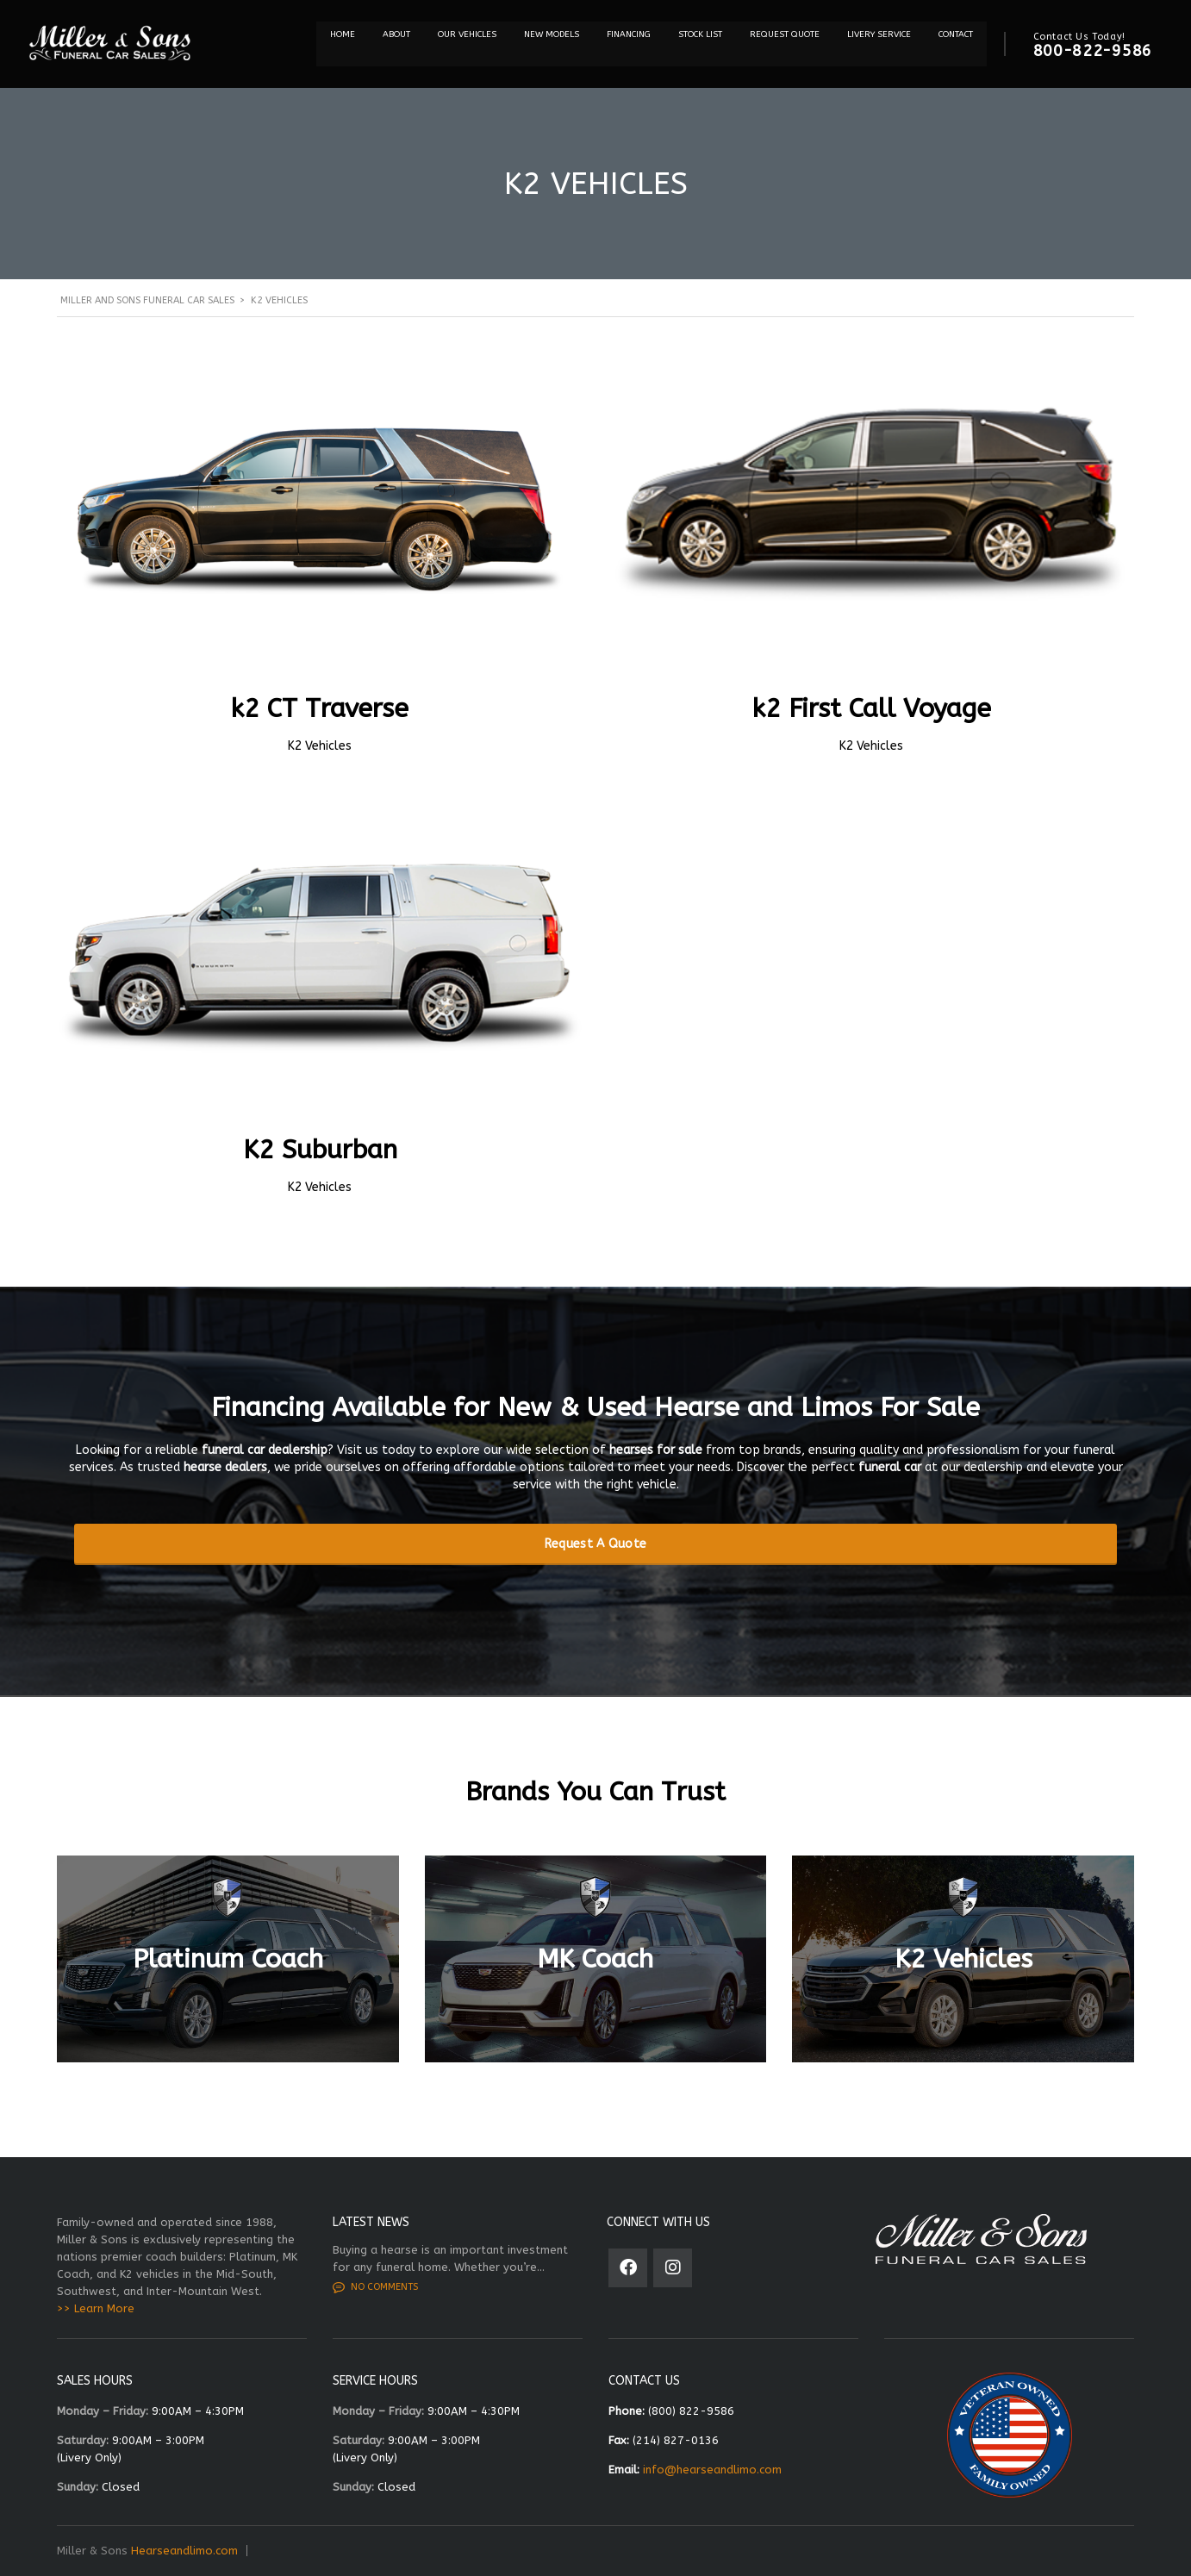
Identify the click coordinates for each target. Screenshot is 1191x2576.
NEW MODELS (551, 34)
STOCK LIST (700, 34)
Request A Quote (596, 1544)
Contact (955, 34)
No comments (375, 2287)
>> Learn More (95, 2308)
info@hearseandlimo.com (712, 2469)
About (396, 34)
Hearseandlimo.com (184, 2550)
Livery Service (879, 34)
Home (342, 34)
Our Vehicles (467, 34)
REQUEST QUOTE (785, 34)
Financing (629, 34)
